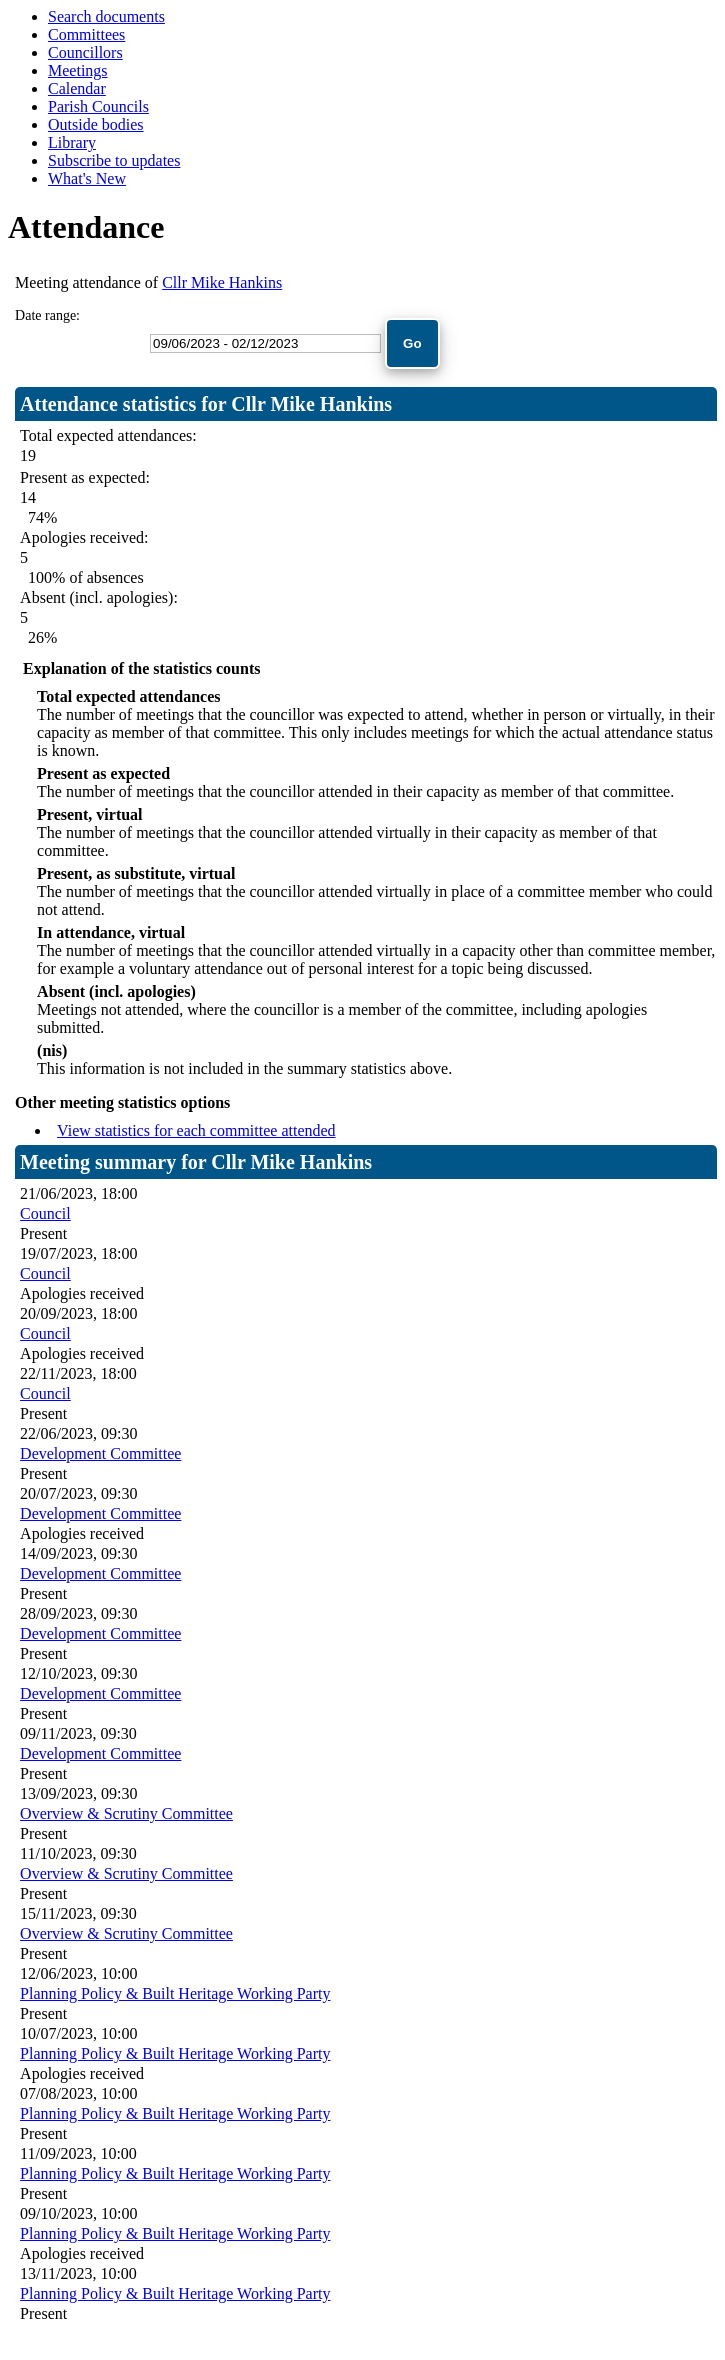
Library (72, 142)
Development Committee (100, 1453)
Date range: (47, 315)
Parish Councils (98, 106)
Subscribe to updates (114, 160)
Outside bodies (96, 124)
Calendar (77, 88)
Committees (86, 34)
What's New (87, 178)
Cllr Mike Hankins (222, 282)
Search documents (106, 16)
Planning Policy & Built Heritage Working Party (175, 1993)
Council (45, 1213)
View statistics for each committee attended (196, 1130)
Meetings (78, 70)
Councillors (85, 52)
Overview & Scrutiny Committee (126, 1813)
